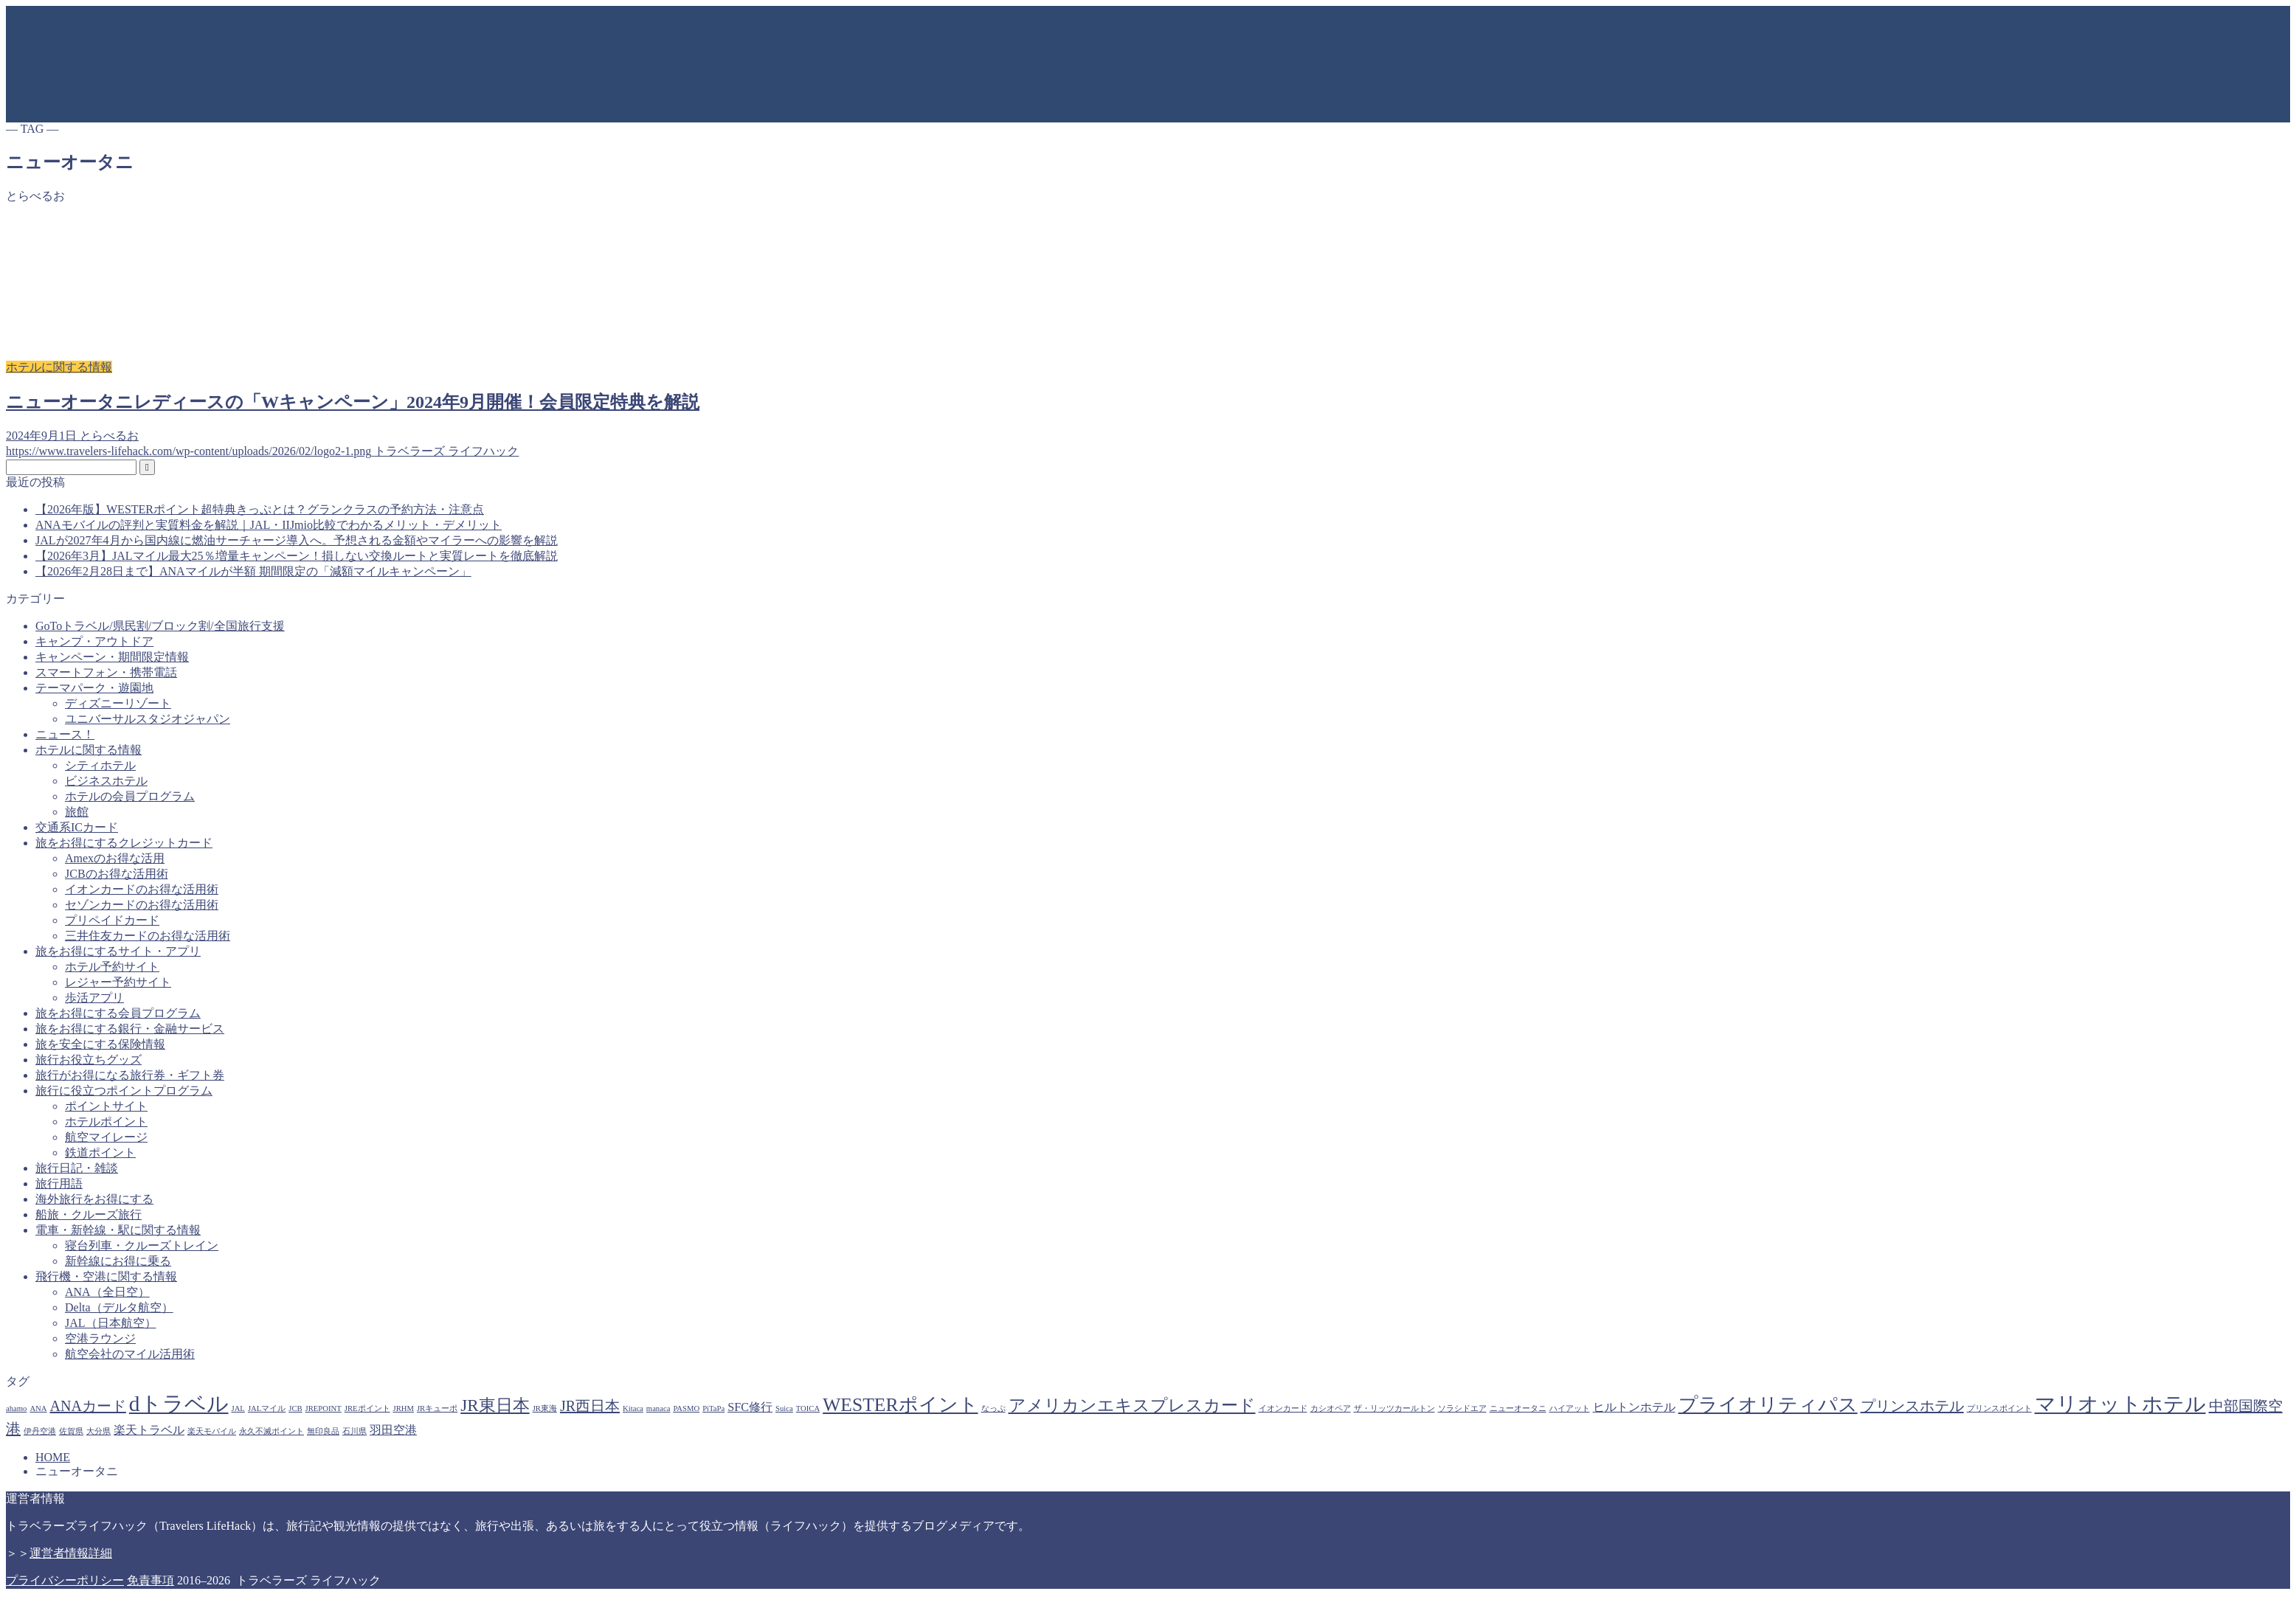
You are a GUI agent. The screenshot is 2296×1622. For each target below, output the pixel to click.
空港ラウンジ (100, 1338)
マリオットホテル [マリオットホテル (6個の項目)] (2120, 1404)
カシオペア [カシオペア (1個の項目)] (1330, 1408)
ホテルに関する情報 (88, 750)
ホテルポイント (106, 1121)
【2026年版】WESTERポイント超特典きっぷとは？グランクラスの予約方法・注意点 (259, 509)
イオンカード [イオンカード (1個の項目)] (1283, 1408)
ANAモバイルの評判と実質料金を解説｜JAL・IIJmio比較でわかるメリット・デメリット (268, 525)
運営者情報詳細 (71, 1553)
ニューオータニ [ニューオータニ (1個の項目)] (1518, 1408)
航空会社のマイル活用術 (130, 1354)
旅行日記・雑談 (76, 1168)
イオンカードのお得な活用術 (141, 889)
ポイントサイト (106, 1106)
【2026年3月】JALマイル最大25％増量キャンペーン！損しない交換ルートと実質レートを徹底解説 (296, 556)
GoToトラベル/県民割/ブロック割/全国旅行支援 (160, 626)
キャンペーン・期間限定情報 (112, 657)
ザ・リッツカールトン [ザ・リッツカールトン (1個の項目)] (1394, 1408)
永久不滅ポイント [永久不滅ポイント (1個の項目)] (271, 1431)
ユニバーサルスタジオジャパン (147, 719)
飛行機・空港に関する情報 (106, 1276)
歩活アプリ (94, 997)
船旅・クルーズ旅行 (88, 1214)
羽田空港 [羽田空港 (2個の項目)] (393, 1430)
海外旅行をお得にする (94, 1199)
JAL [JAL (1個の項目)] (238, 1408)
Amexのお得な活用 (115, 858)
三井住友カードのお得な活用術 (147, 935)
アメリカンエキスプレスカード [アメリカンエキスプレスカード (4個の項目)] (1132, 1405)
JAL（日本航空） (110, 1323)
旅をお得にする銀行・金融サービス (129, 1028)
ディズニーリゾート (118, 703)
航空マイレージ (106, 1137)
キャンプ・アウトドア (94, 641)
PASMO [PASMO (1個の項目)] (686, 1408)
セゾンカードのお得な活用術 (141, 904)
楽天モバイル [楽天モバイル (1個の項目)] (211, 1431)
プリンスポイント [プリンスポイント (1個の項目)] (1999, 1408)
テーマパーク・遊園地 (94, 688)
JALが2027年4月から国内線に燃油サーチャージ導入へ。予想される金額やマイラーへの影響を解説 (296, 540)
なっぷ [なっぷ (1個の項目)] (993, 1408)
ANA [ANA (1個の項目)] (38, 1408)
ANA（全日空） (107, 1292)
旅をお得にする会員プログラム (118, 1013)
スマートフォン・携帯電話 (106, 672)
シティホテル (100, 765)
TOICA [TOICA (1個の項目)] (808, 1408)
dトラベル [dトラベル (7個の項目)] (179, 1403)
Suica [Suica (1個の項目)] (784, 1408)
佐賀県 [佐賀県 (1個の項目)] (71, 1431)
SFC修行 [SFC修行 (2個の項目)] (749, 1407)
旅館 (77, 811)
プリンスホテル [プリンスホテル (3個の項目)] (1912, 1406)
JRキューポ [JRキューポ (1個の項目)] (437, 1408)
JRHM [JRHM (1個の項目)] (403, 1408)
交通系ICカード (76, 827)
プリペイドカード (112, 920)
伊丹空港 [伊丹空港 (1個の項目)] (40, 1431)
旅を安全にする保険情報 (100, 1044)
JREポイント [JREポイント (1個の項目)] (367, 1408)
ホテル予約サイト (112, 966)
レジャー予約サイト (118, 982)
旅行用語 (59, 1183)
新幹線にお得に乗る (118, 1261)
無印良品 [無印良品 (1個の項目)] (323, 1431)
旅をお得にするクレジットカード (123, 842)
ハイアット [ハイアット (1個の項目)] (1569, 1408)
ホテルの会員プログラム (130, 796)
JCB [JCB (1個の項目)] (295, 1408)
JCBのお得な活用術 (116, 873)
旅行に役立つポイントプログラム (123, 1090)
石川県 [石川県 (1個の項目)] (354, 1431)
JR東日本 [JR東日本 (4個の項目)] (494, 1405)
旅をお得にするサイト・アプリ (118, 951)
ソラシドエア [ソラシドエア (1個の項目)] (1462, 1408)
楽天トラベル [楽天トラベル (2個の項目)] (149, 1430)
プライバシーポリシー (65, 1580)
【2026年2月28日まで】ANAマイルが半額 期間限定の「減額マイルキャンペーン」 (253, 571)
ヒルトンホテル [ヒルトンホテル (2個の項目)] (1634, 1407)
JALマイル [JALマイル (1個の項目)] (267, 1408)
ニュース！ (64, 734)
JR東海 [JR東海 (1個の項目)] (545, 1408)
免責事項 (150, 1580)
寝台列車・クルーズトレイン (141, 1245)
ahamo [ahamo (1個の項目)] (16, 1408)
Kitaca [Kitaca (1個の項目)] (633, 1408)
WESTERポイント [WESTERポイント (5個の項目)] (900, 1404)
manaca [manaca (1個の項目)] (658, 1408)
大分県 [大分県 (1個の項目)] (98, 1431)
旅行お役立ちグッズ (88, 1059)
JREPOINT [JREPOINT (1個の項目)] (323, 1408)
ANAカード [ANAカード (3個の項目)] (88, 1406)
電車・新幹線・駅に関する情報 (118, 1230)
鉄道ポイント (100, 1152)
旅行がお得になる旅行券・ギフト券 (129, 1075)
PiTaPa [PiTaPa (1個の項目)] (713, 1408)
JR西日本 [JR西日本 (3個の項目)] (590, 1406)
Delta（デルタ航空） (119, 1307)
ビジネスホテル (106, 780)
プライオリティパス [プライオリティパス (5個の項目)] (1768, 1404)
